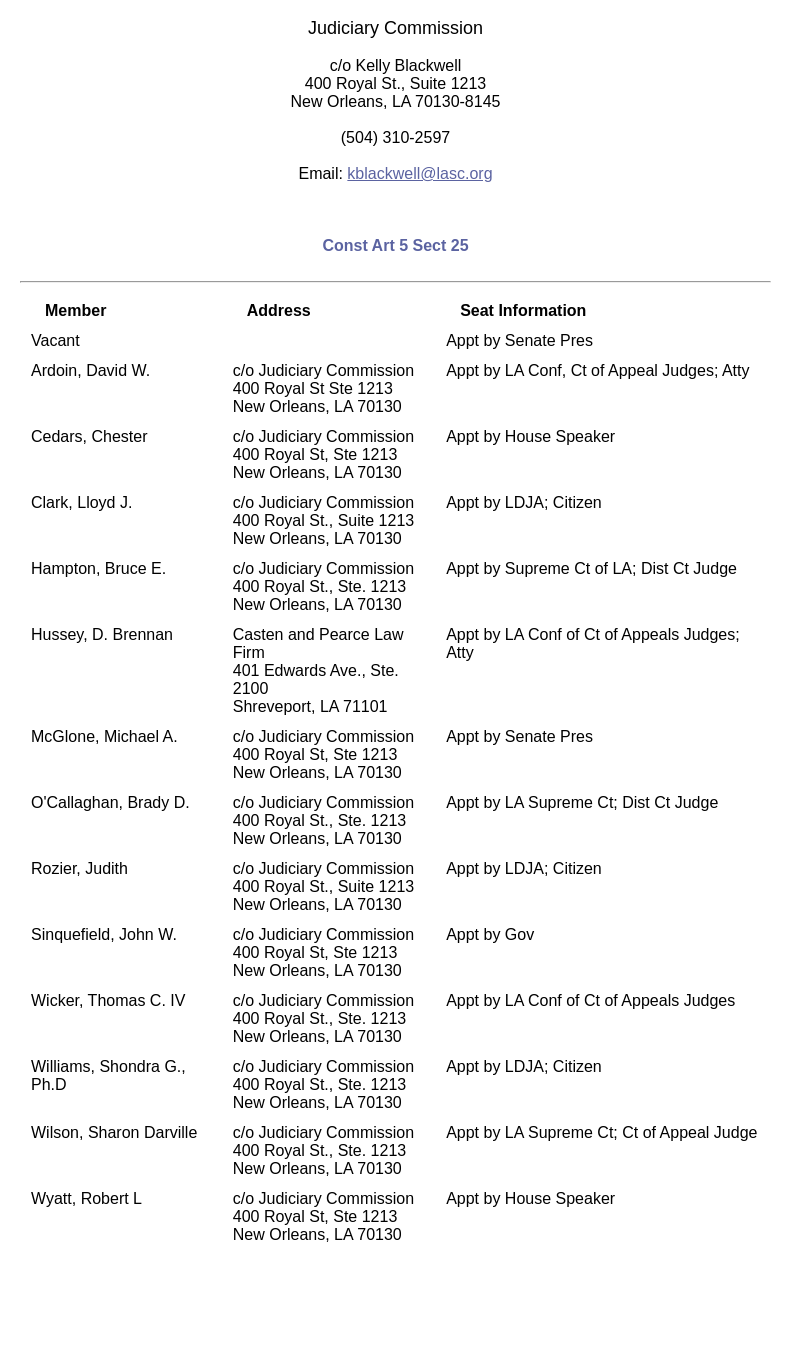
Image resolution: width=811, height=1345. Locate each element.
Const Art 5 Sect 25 (395, 245)
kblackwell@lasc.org (419, 173)
